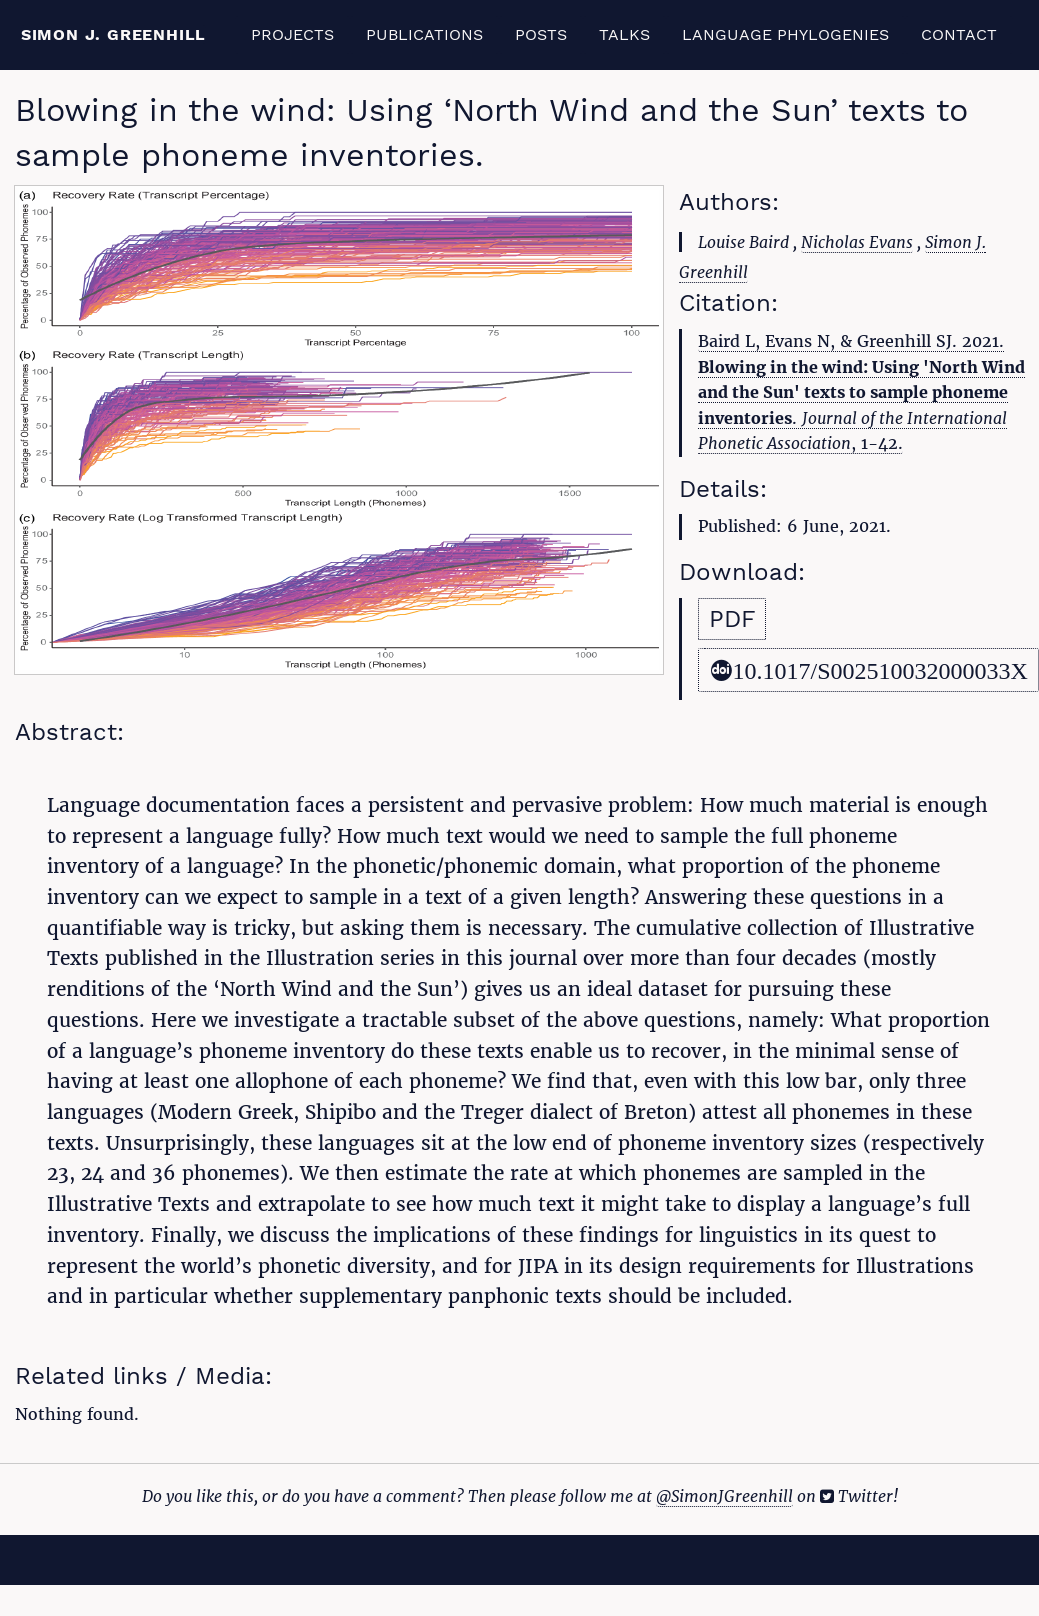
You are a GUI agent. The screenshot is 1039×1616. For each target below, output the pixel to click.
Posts (541, 34)
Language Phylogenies (785, 34)
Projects (292, 34)
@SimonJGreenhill (724, 1496)
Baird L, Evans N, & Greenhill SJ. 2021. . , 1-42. (861, 392)
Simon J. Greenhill (113, 34)
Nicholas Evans (857, 242)
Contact (959, 34)
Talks (624, 34)
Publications (424, 34)
